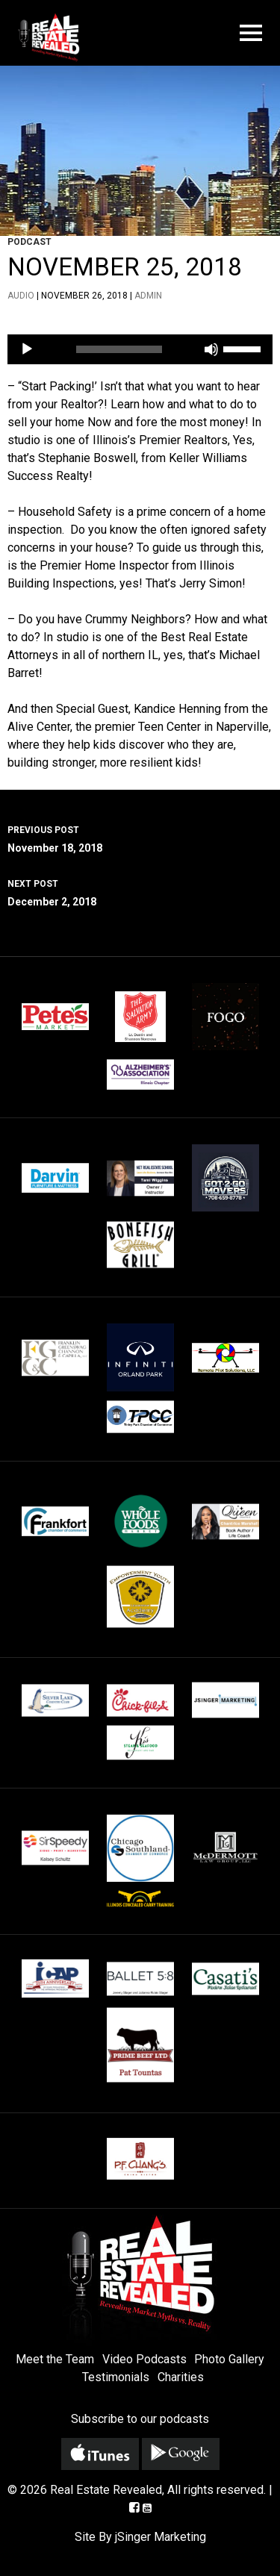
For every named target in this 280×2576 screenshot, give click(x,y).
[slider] (119, 349)
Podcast (29, 242)
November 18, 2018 (140, 837)
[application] (140, 349)
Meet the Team (55, 2359)
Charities (181, 2377)
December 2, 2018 (140, 891)
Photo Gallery (229, 2359)
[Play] (26, 349)
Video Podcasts (144, 2359)
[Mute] (211, 349)
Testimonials (115, 2377)
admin (148, 295)
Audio (20, 295)
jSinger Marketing (160, 2537)
